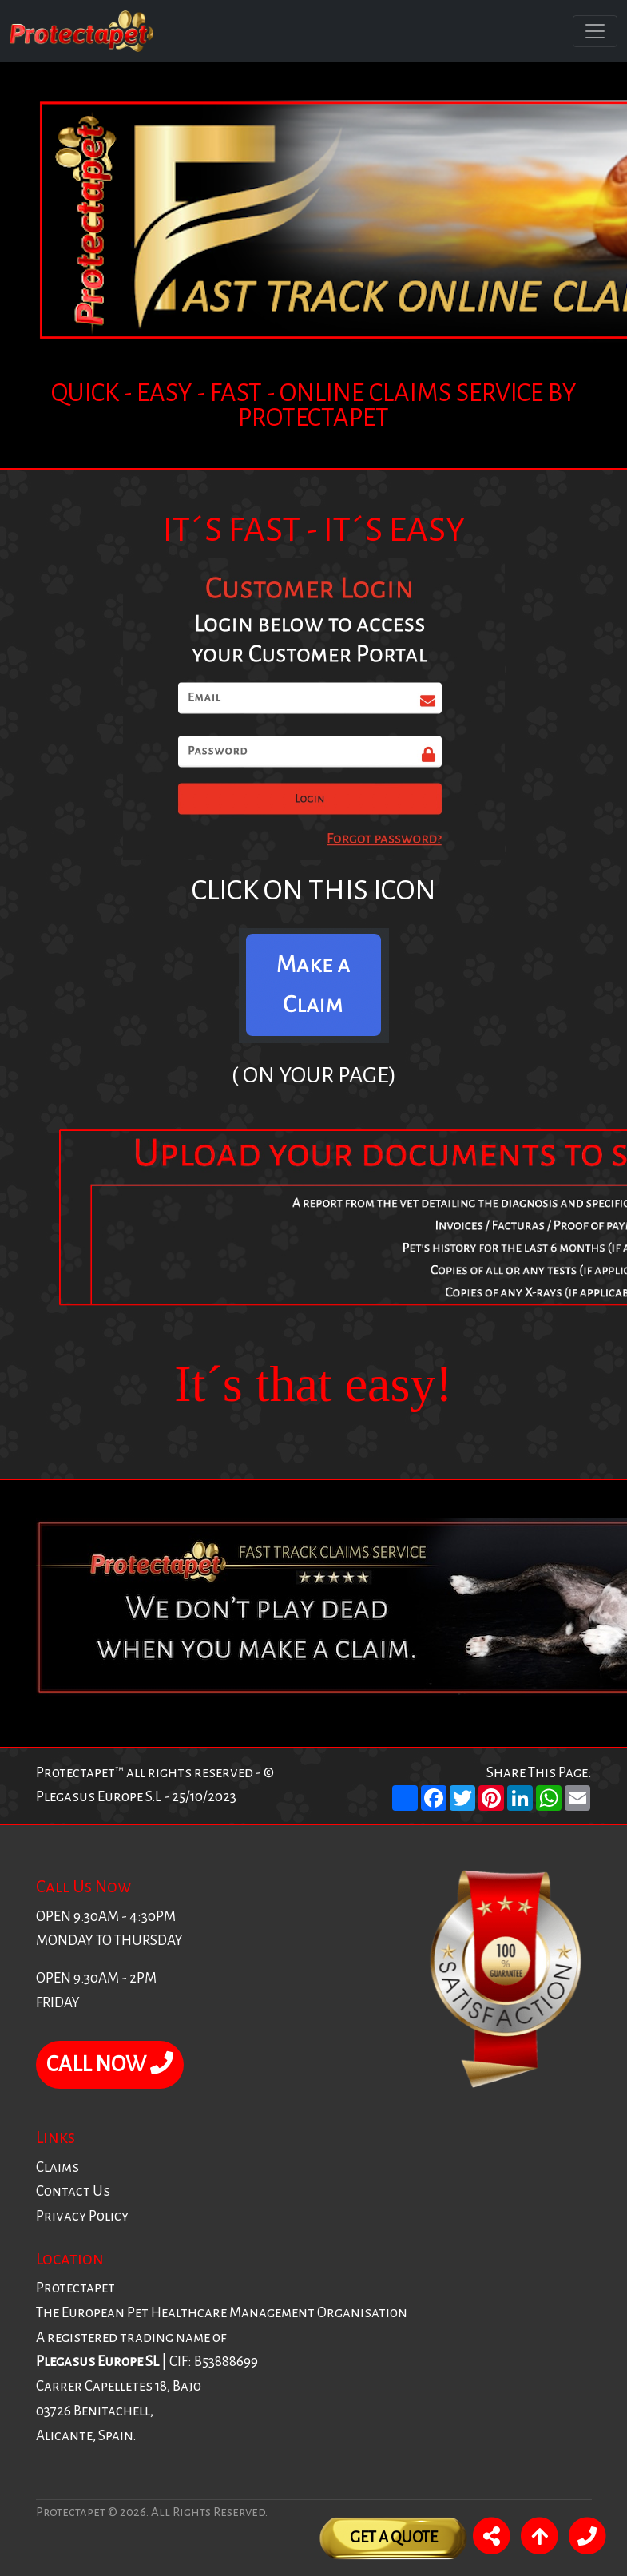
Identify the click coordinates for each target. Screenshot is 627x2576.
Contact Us (73, 2191)
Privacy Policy (82, 2216)
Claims (57, 2167)
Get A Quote (394, 2537)
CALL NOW (109, 2064)
